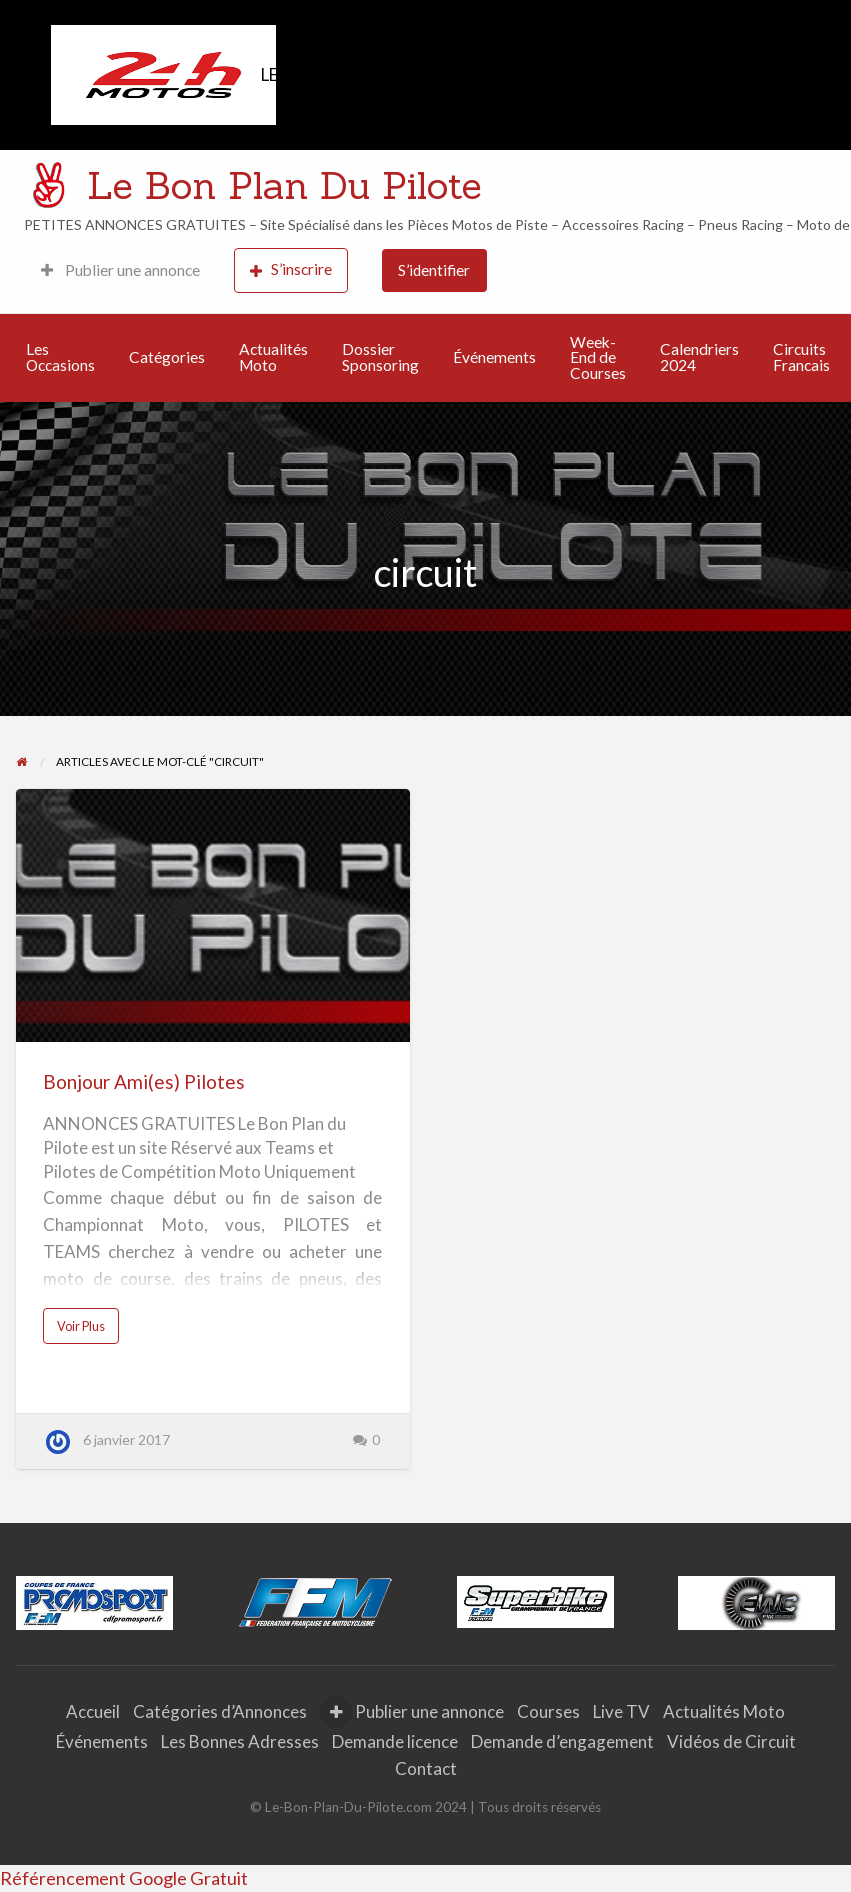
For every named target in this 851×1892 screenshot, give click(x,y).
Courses (548, 1711)
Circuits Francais (801, 357)
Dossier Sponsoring (380, 357)
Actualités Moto (273, 357)
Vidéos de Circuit (731, 1741)
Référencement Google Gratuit (124, 1878)
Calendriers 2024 (699, 357)
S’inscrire (291, 269)
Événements (494, 357)
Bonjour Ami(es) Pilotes (144, 1081)
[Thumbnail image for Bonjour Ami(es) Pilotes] (213, 915)
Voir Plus (86, 1331)
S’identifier (434, 270)
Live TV (621, 1711)
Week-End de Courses (598, 357)
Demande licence (395, 1741)
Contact (426, 1768)
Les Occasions (60, 357)
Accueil (93, 1711)
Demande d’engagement (562, 1741)
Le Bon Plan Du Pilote (284, 185)
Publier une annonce (120, 270)
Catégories (167, 357)
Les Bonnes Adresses (240, 1741)
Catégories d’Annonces (220, 1711)
